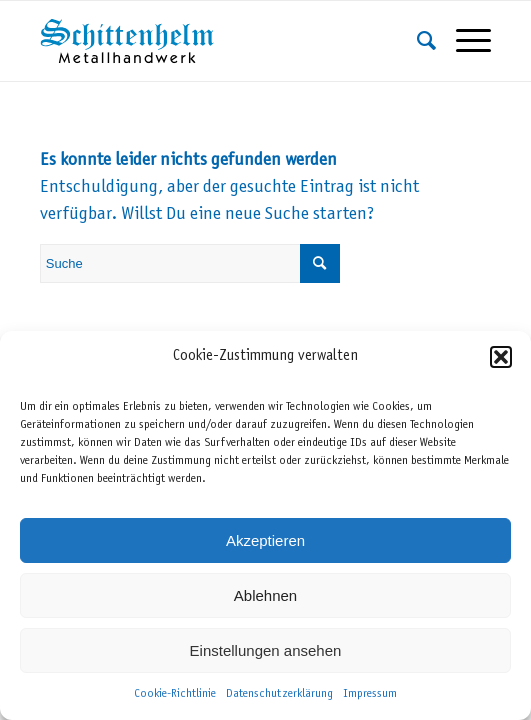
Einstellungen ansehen (266, 650)
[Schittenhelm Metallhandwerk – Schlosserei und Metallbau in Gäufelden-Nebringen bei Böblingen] (220, 41)
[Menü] (463, 41)
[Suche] (416, 41)
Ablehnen (265, 595)
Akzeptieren (265, 540)
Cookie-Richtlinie (175, 694)
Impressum (370, 694)
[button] (501, 357)
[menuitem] (416, 41)
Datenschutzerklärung (279, 694)
